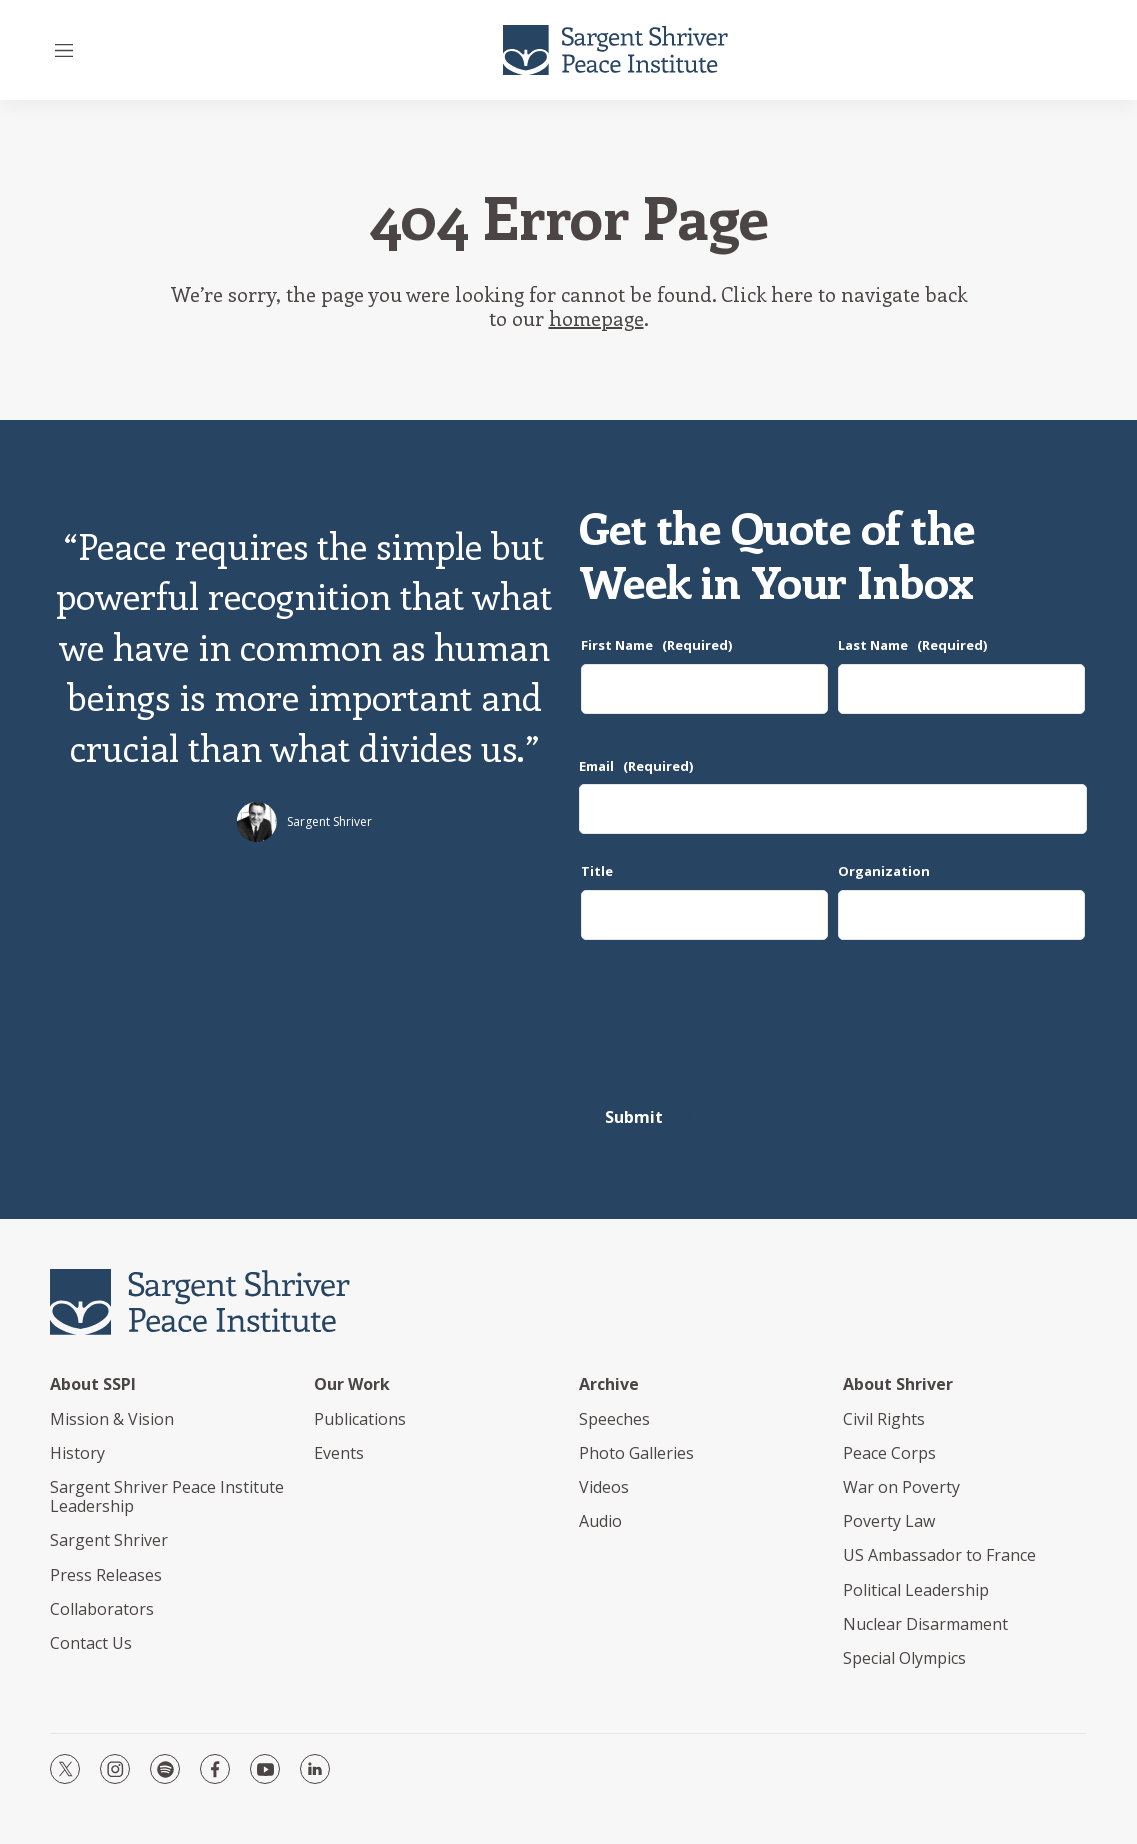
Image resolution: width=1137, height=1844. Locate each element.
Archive (609, 1384)
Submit (634, 1117)
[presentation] (731, 1024)
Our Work (352, 1384)
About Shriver (898, 1384)
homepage (596, 317)
